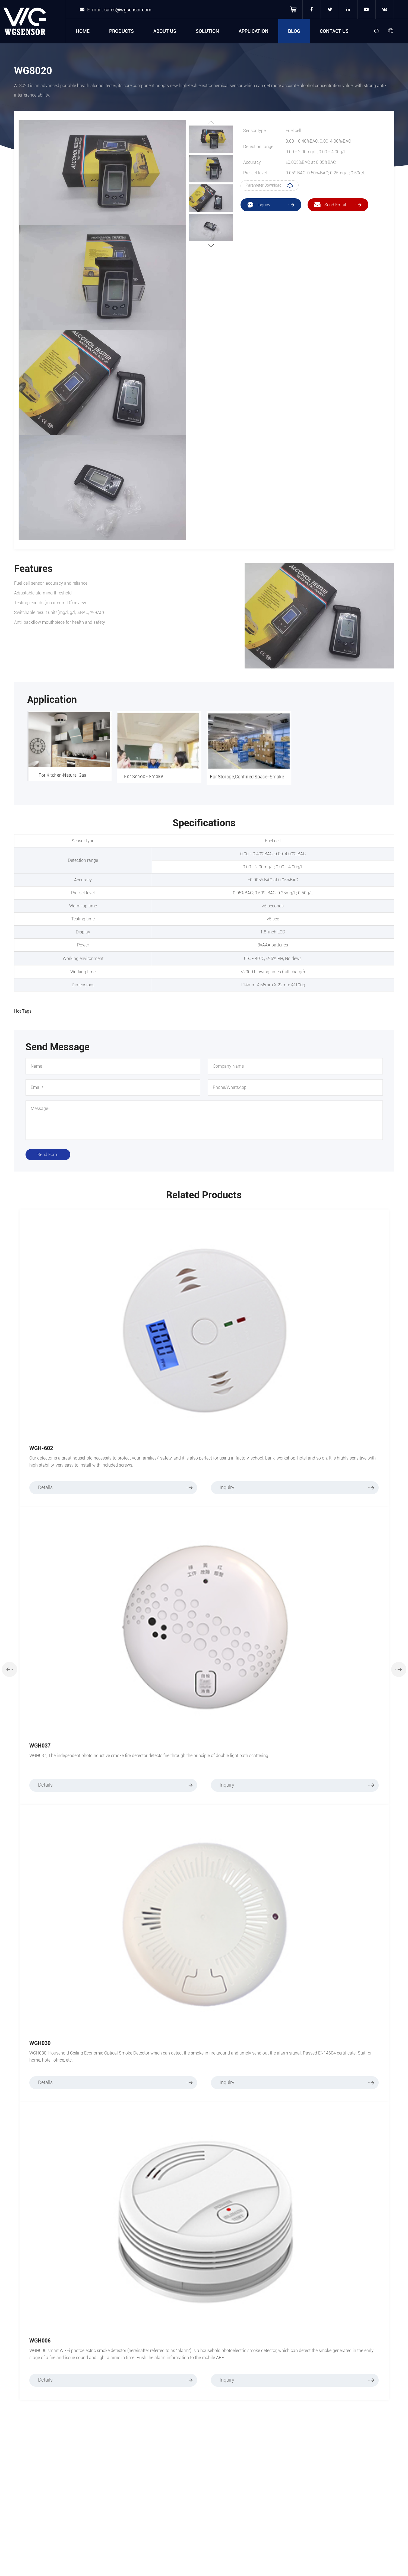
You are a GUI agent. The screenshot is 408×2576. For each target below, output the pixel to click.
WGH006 (39, 2340)
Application (253, 31)
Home (83, 31)
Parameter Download (269, 185)
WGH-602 (41, 1448)
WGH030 (39, 2043)
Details (115, 1487)
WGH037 (39, 1745)
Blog (294, 31)
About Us (164, 31)
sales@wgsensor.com (127, 9)
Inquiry (297, 1487)
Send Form (47, 1154)
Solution (207, 31)
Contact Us (334, 31)
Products (121, 31)
